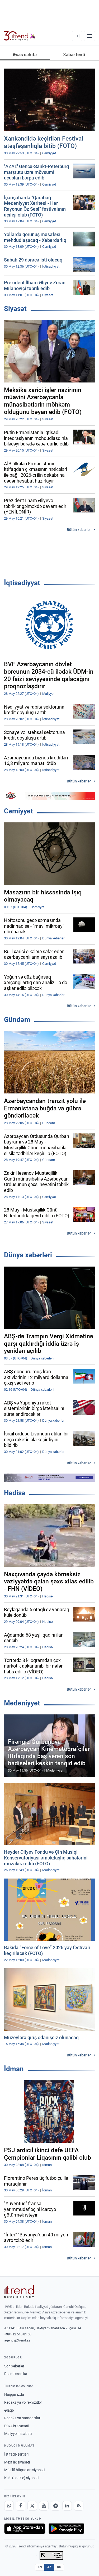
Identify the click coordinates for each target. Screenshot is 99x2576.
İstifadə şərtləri (16, 2454)
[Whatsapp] (9, 2506)
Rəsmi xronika (15, 2374)
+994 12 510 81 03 (17, 2334)
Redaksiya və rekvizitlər (23, 2402)
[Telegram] (55, 2506)
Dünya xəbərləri (28, 1255)
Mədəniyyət (22, 1703)
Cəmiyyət (18, 811)
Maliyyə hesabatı (18, 2433)
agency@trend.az (17, 2340)
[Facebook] (20, 2506)
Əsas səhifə (25, 54)
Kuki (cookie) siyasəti (21, 2478)
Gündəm (17, 1020)
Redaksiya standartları (22, 2418)
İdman (14, 2069)
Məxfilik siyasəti (17, 2462)
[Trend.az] (19, 36)
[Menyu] (89, 36)
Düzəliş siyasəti (16, 2426)
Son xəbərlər (14, 2366)
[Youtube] (44, 2506)
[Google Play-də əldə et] (66, 2528)
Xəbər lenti (74, 54)
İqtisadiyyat (22, 583)
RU (59, 2567)
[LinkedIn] (67, 2506)
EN (40, 2567)
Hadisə (14, 1493)
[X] (32, 2506)
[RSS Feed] (78, 2506)
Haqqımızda (14, 2394)
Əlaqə (9, 2410)
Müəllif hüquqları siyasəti (24, 2470)
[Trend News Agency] (19, 2291)
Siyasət (15, 309)
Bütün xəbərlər (79, 530)
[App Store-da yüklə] (24, 2528)
